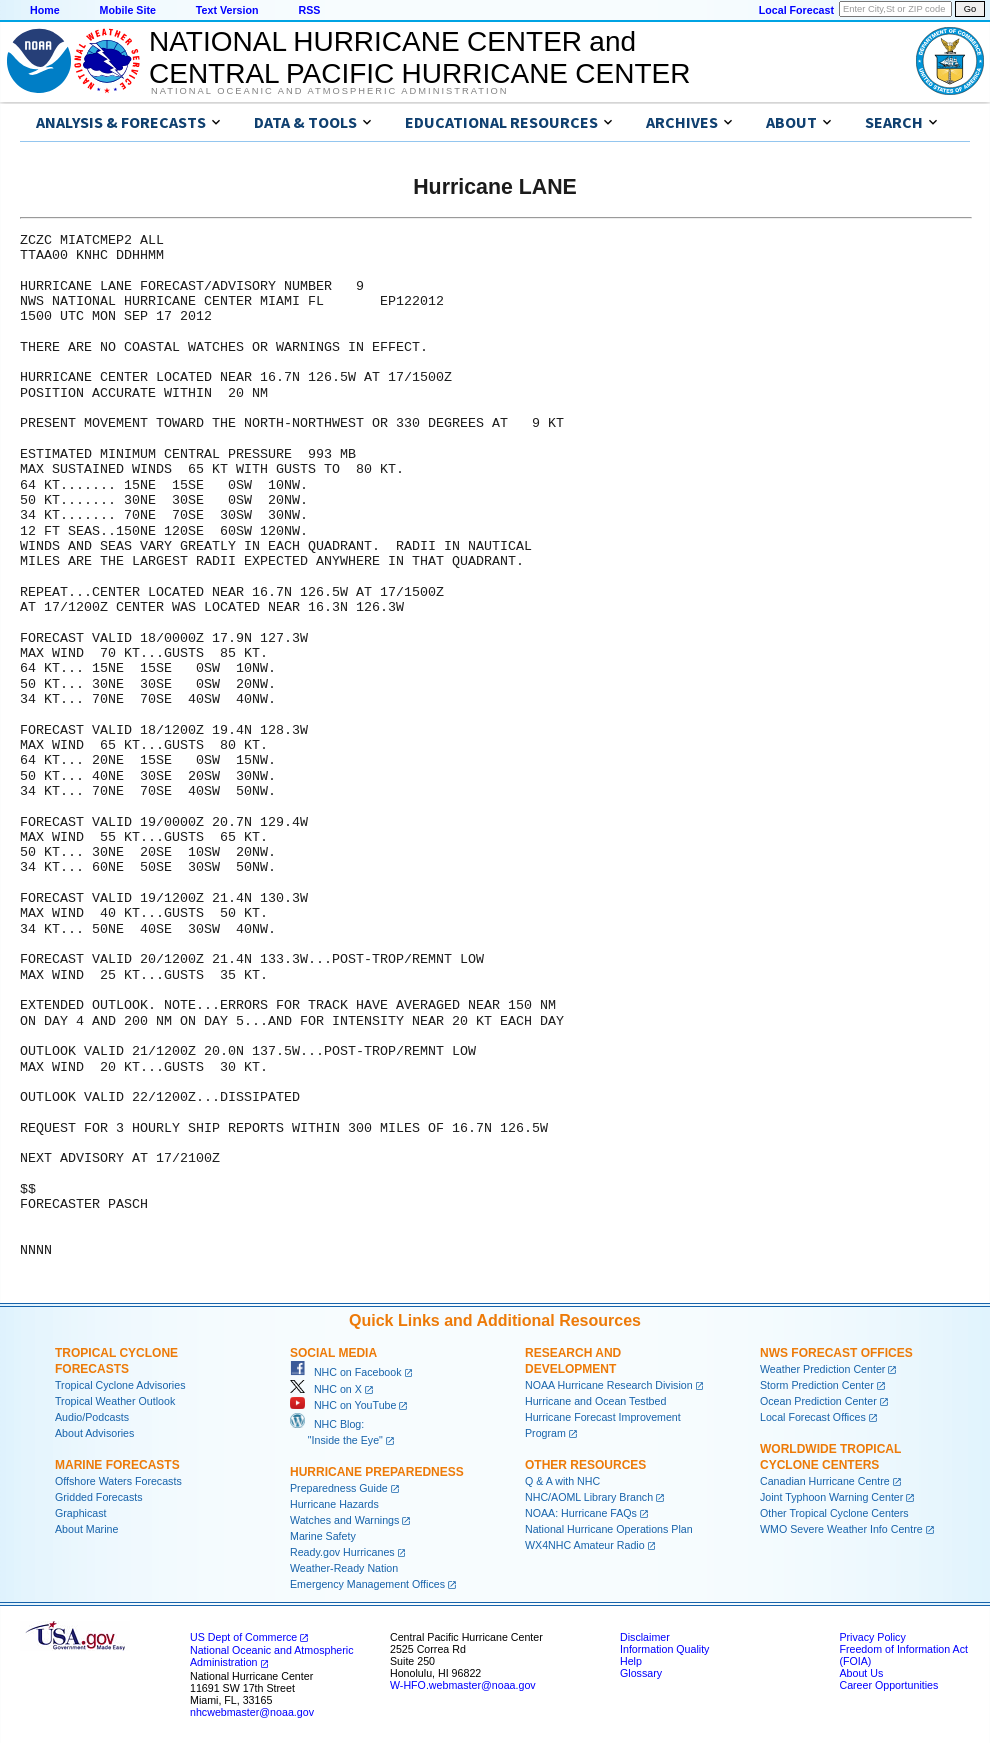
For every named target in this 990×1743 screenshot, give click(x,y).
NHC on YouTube (343, 1405)
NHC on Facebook (346, 1372)
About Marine (86, 1529)
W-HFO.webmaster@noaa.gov (463, 1685)
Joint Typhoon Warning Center (831, 1497)
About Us (861, 1673)
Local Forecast (796, 10)
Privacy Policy (872, 1637)
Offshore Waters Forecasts (118, 1481)
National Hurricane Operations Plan (609, 1529)
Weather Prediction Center (822, 1369)
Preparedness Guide (339, 1488)
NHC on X (326, 1389)
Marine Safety (323, 1536)
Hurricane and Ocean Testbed (595, 1401)
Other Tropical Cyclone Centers (834, 1513)
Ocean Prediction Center (818, 1401)
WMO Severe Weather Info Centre (841, 1529)
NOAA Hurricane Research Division (609, 1385)
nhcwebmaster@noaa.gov (252, 1712)
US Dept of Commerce (243, 1637)
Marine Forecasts (117, 1465)
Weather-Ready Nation (344, 1568)
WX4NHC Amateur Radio (585, 1545)
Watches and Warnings (344, 1520)
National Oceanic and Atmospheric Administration (329, 91)
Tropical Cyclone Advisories (120, 1385)
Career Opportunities (888, 1685)
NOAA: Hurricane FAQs (581, 1513)
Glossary (641, 1673)
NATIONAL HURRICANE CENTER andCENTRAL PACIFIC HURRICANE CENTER (419, 57)
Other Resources (585, 1465)
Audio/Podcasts (92, 1417)
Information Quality (664, 1649)
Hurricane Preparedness (377, 1472)
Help (631, 1661)
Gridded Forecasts (99, 1497)
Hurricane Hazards (334, 1504)
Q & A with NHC (562, 1481)
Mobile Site (128, 10)
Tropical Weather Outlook (115, 1401)
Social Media (333, 1353)
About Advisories (94, 1433)
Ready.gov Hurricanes (342, 1552)
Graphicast (81, 1513)
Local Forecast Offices (813, 1417)
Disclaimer (645, 1637)
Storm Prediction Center (817, 1385)
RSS (309, 10)
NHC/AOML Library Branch (589, 1497)
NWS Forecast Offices (836, 1353)
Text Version (227, 10)
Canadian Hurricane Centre (825, 1481)
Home (45, 10)
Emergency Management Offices (367, 1584)
